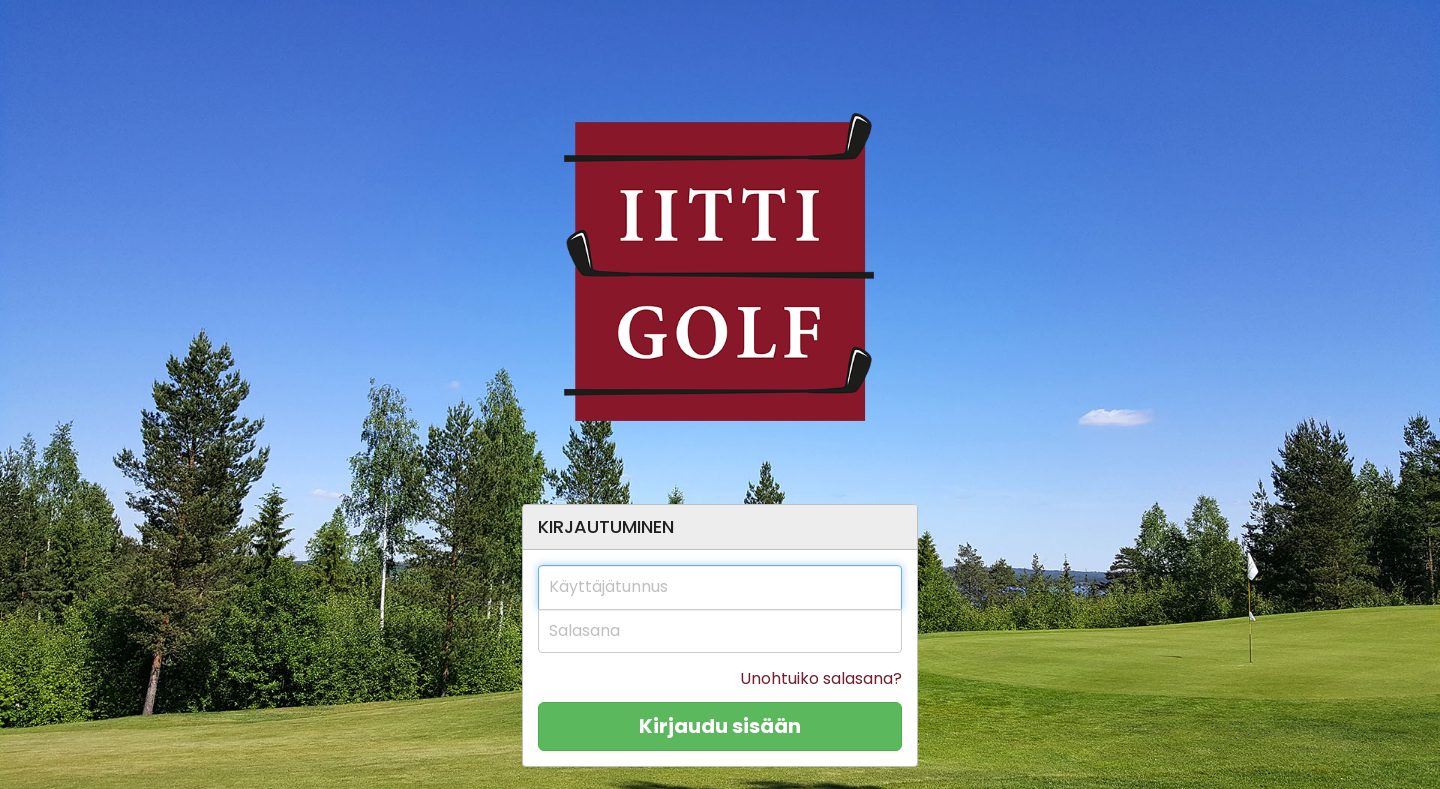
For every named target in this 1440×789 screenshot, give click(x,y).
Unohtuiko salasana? (821, 678)
